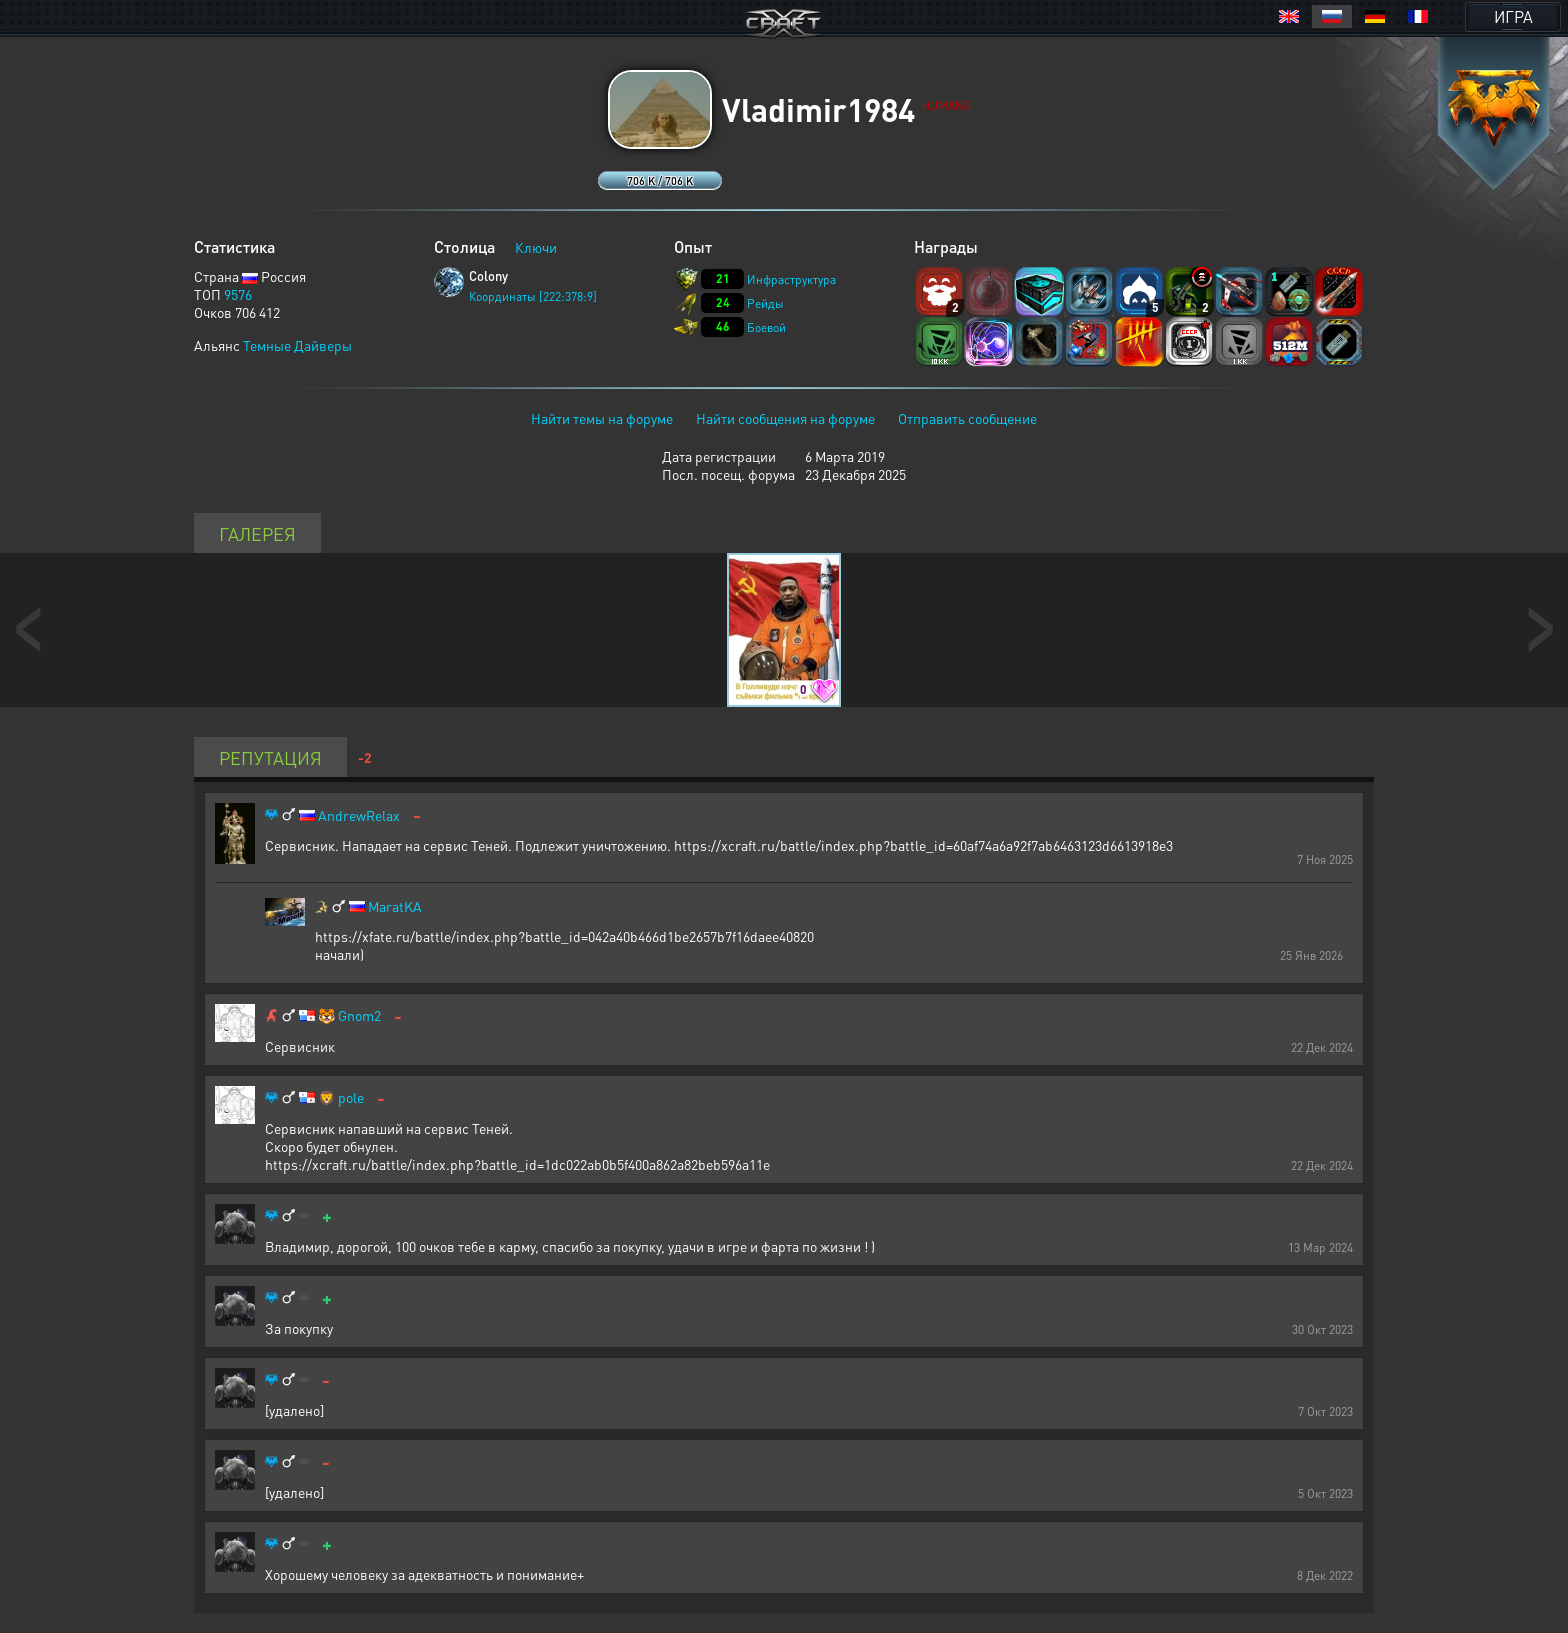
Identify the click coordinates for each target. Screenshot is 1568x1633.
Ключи (536, 247)
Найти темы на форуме (602, 418)
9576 (238, 294)
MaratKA (395, 906)
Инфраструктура (791, 279)
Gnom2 (359, 1015)
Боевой (766, 327)
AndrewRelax (359, 815)
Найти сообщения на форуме (785, 418)
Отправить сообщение (967, 418)
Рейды (765, 303)
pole (351, 1097)
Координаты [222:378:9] (533, 296)
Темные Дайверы (297, 345)
